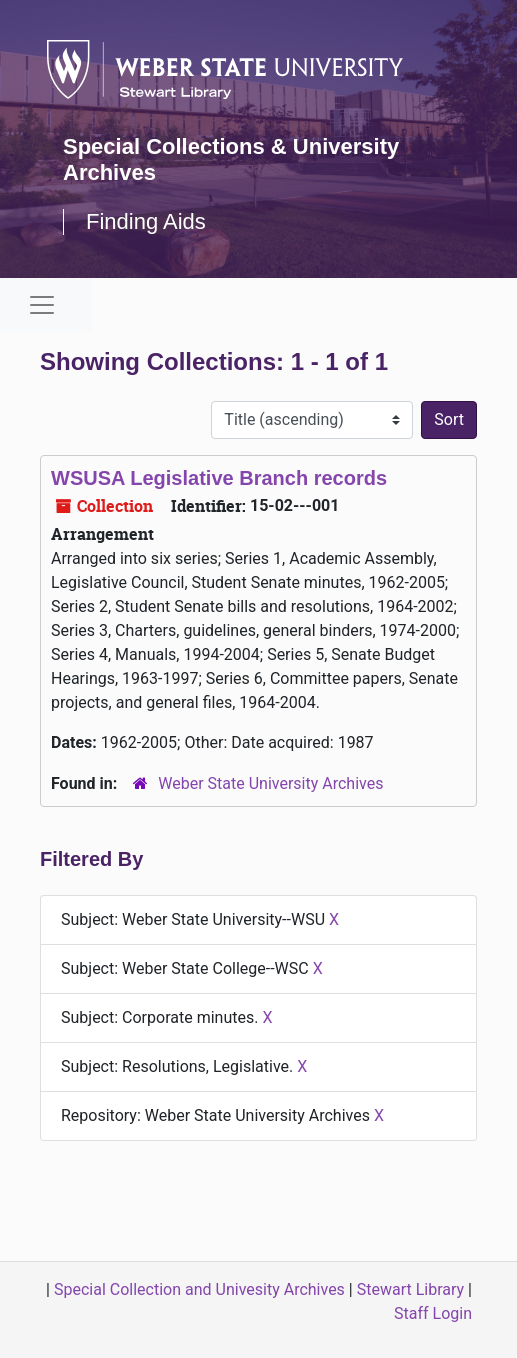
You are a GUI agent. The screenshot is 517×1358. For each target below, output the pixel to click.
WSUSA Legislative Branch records (219, 478)
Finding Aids (146, 221)
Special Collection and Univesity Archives (199, 1289)
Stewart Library (410, 1289)
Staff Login (433, 1313)
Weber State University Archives (270, 783)
